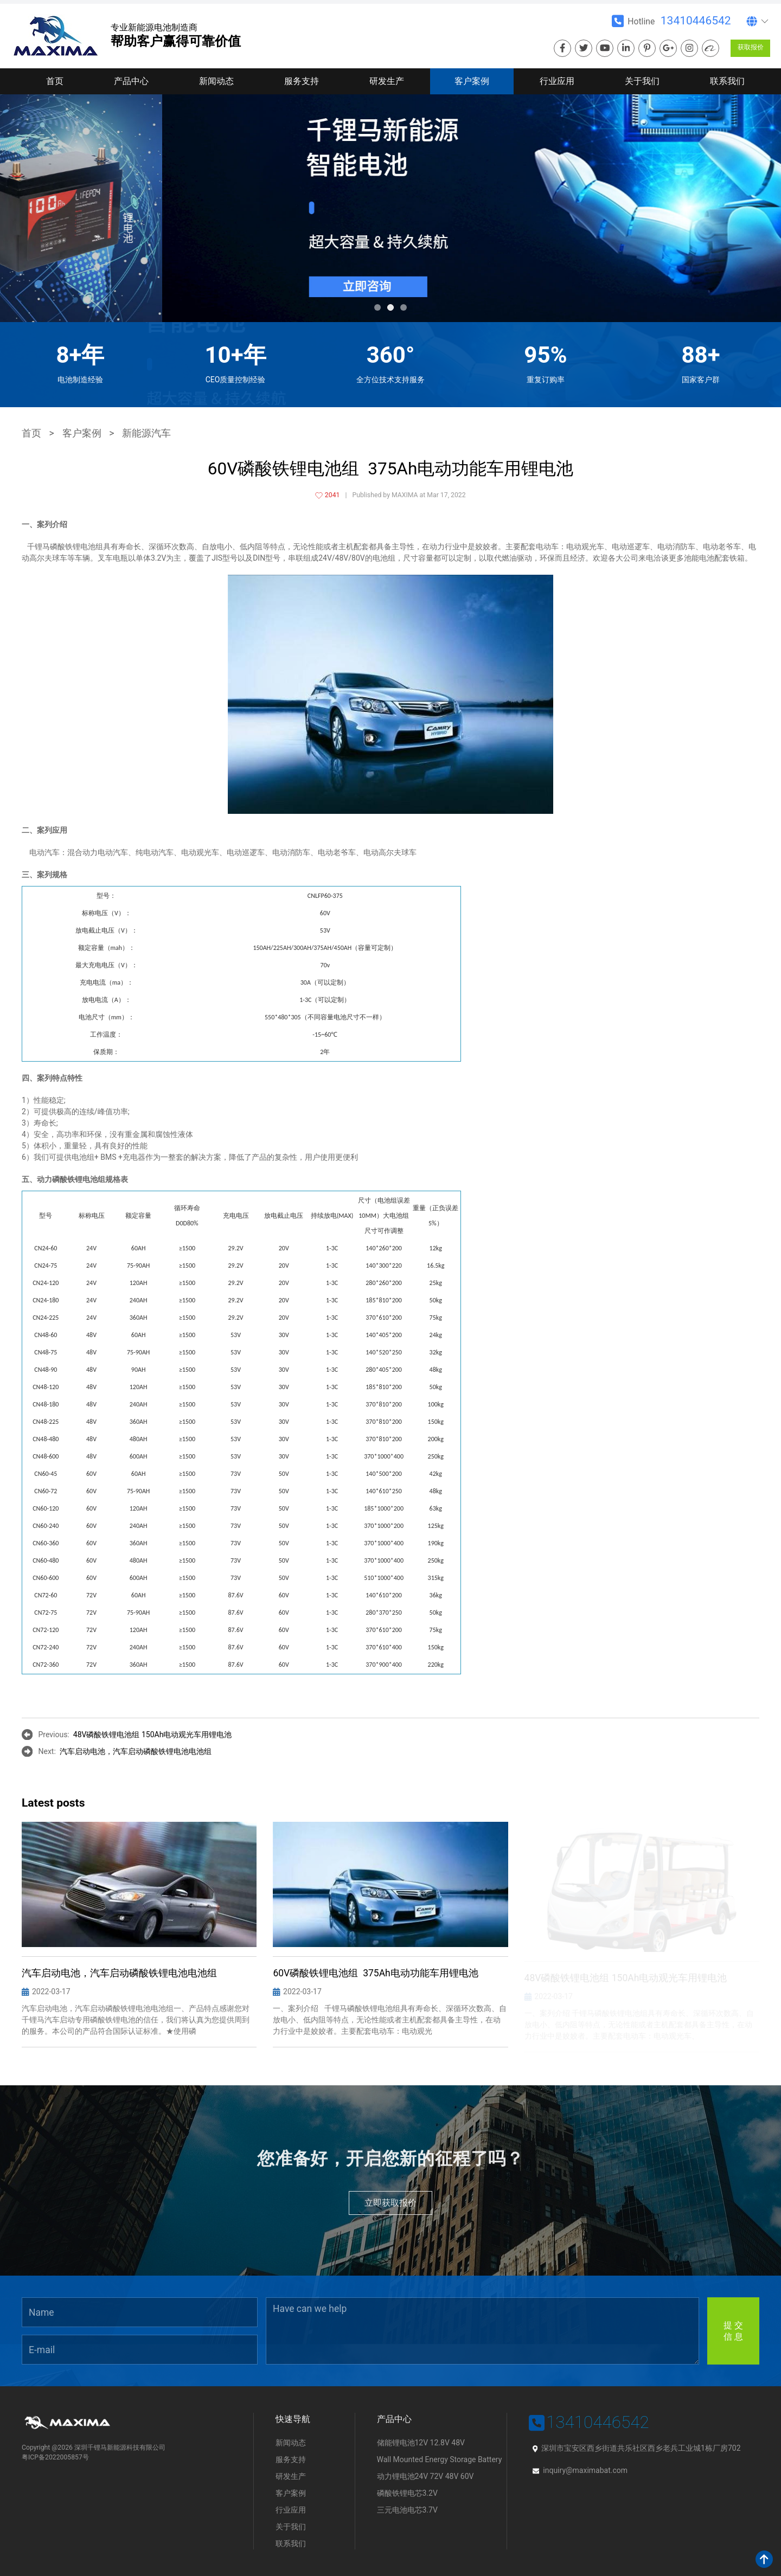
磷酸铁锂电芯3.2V (407, 2493)
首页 (54, 81)
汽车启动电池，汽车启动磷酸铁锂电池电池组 (136, 1751)
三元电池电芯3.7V (407, 2510)
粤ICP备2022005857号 (55, 2457)
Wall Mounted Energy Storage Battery (439, 2459)
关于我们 (642, 81)
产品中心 (131, 81)
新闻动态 (216, 81)
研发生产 (386, 81)
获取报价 (751, 47)
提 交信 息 (733, 2331)
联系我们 (727, 81)
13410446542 (696, 20)
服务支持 (301, 81)
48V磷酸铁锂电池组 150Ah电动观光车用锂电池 (152, 1734)
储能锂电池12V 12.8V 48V (421, 2442)
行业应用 (557, 81)
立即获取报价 (390, 2203)
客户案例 (471, 81)
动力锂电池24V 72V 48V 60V (425, 2476)
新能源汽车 (146, 433)
